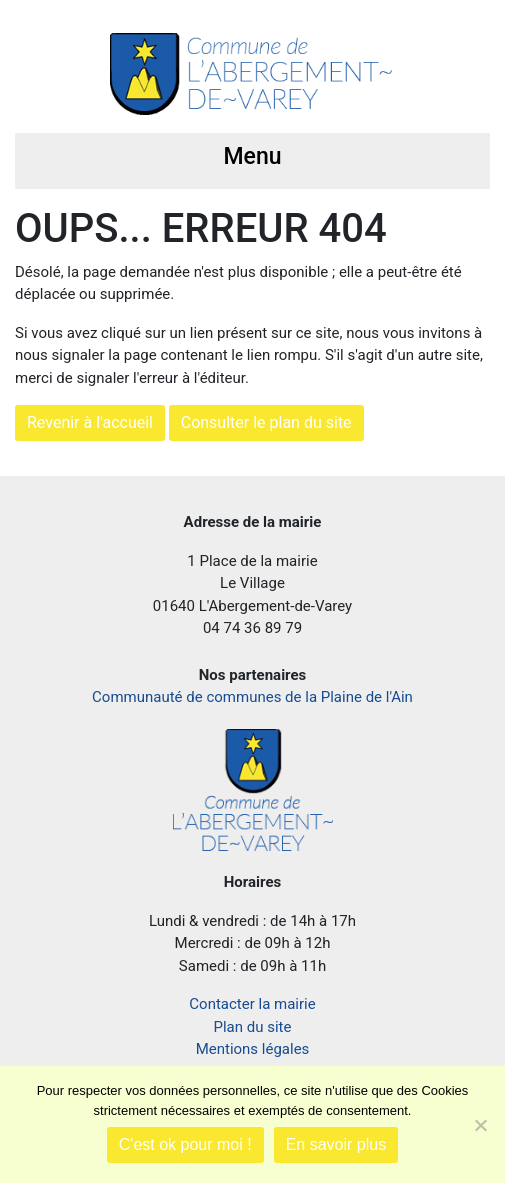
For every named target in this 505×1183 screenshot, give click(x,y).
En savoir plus (336, 1144)
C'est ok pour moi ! (185, 1144)
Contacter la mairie (252, 1004)
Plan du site (253, 1027)
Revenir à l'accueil (90, 422)
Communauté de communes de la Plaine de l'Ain (252, 697)
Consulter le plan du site (266, 422)
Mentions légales (253, 1049)
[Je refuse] (480, 1125)
